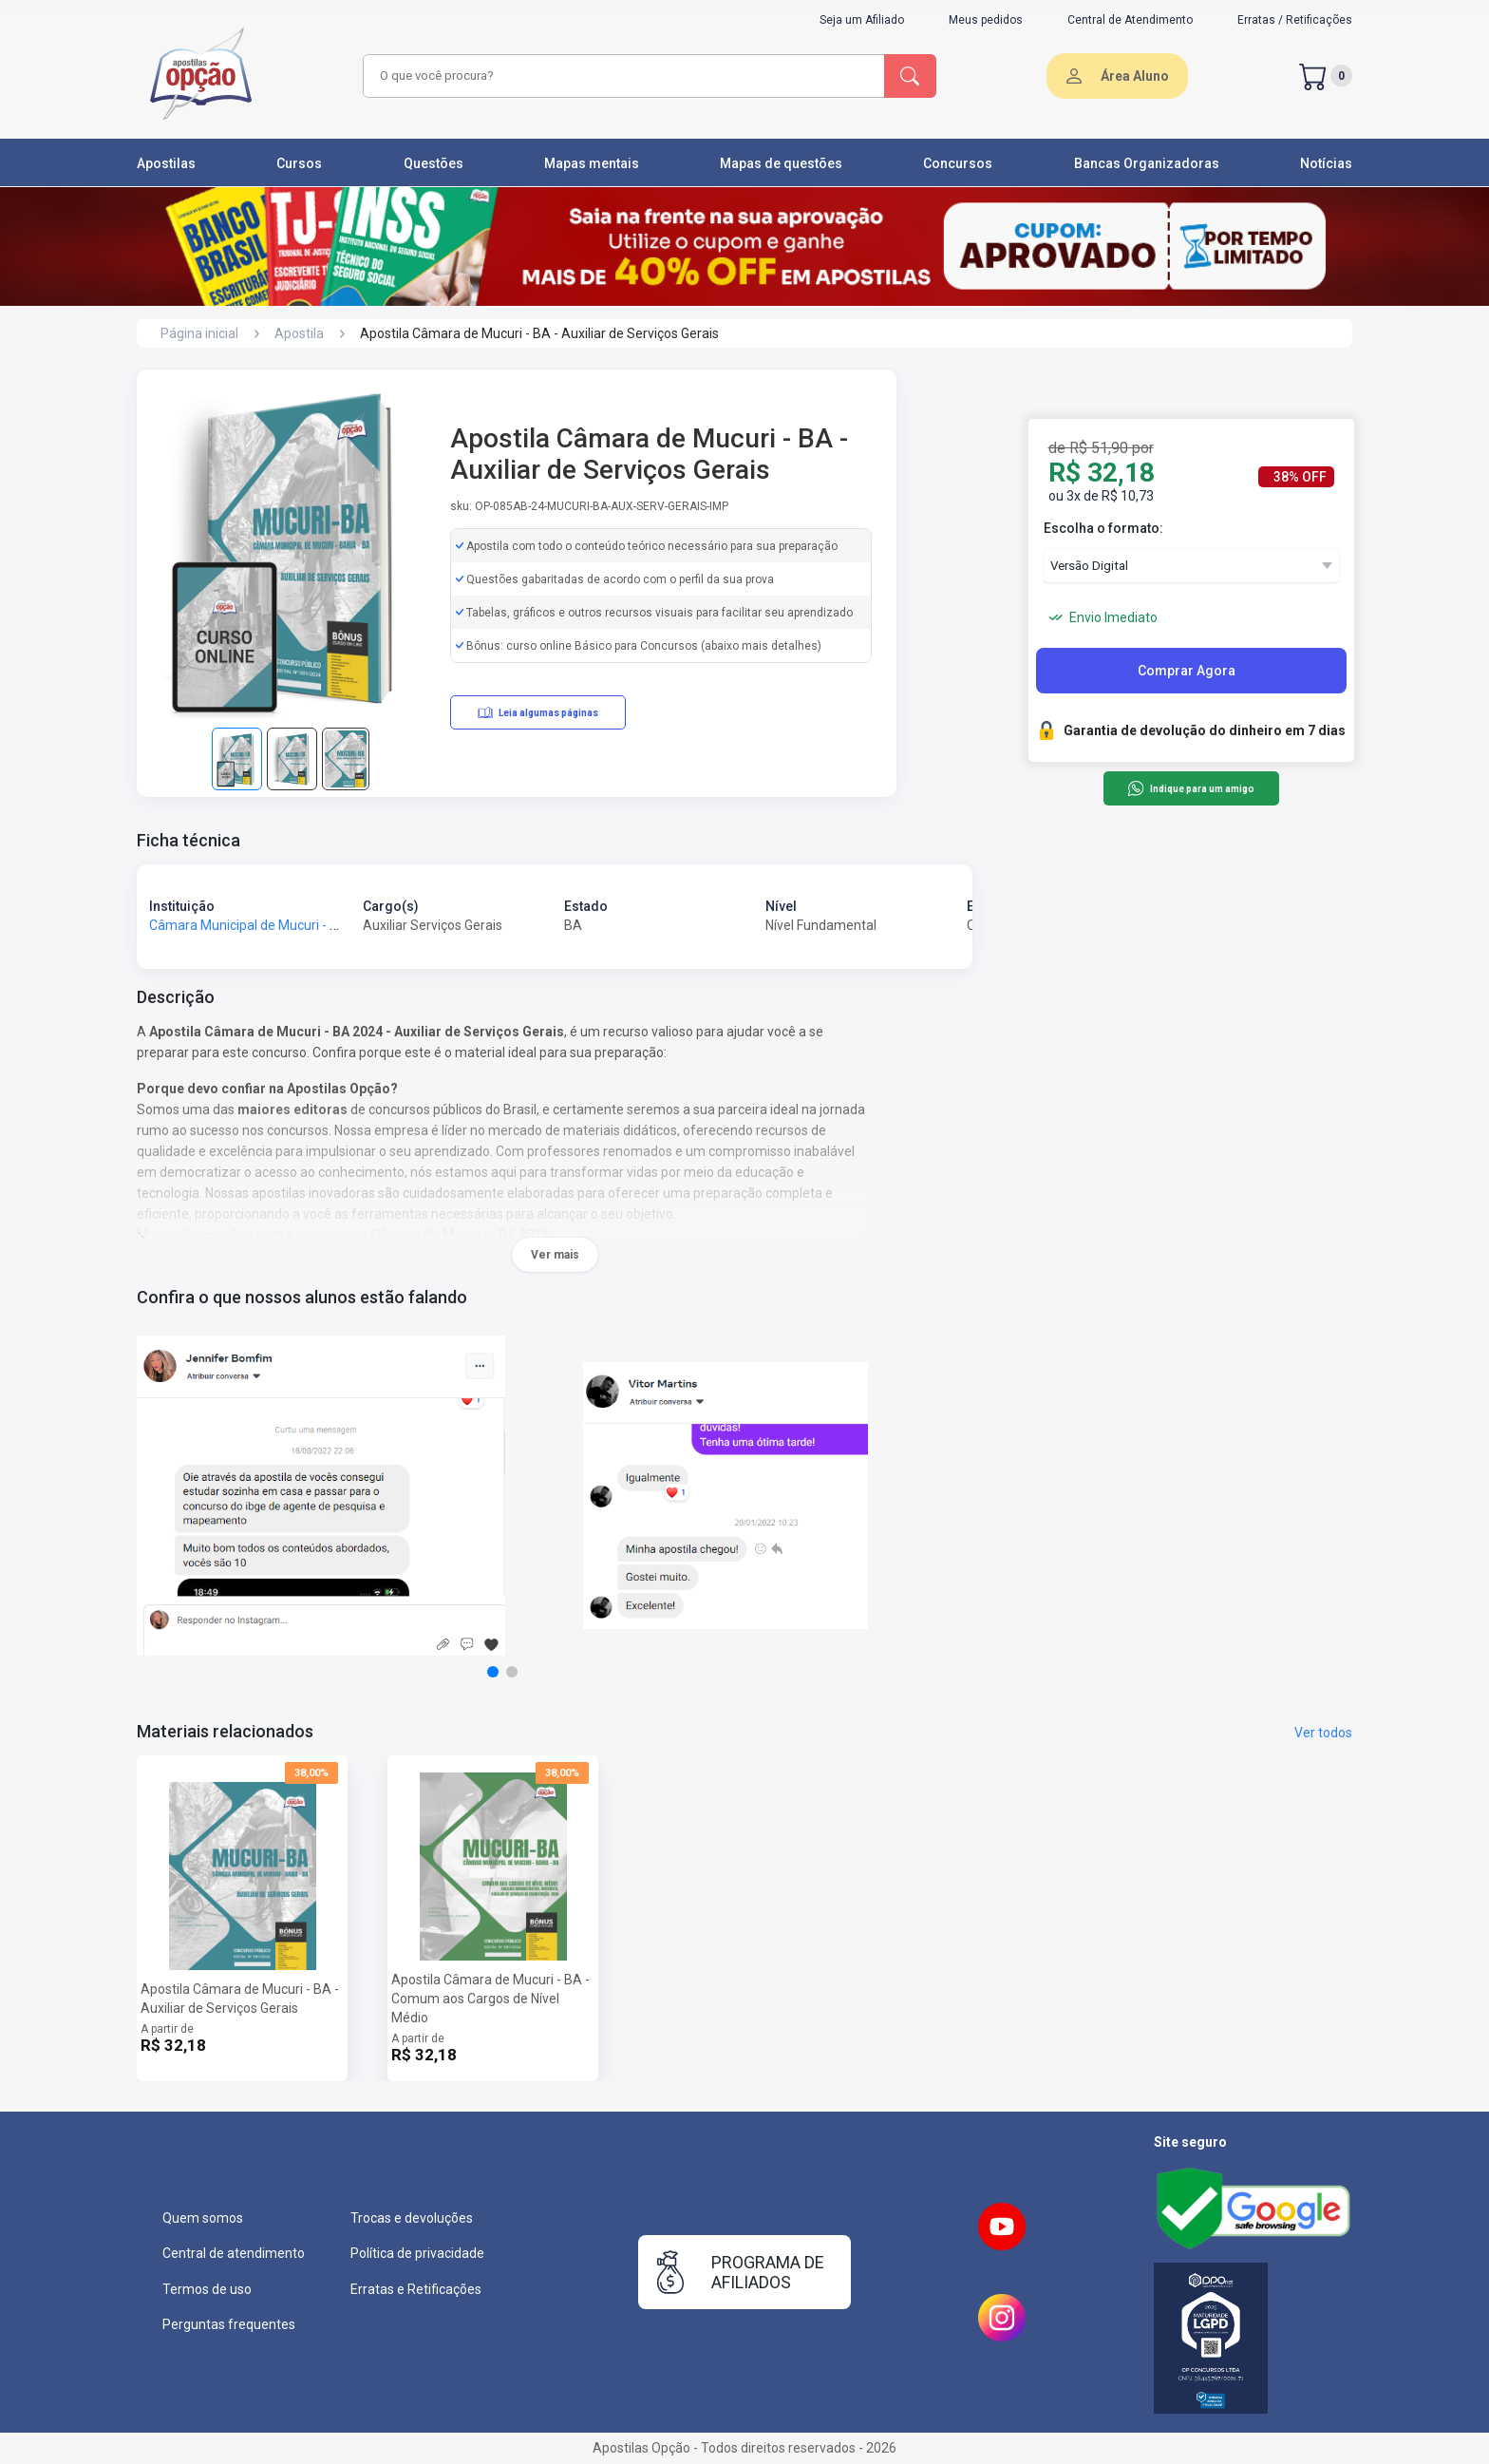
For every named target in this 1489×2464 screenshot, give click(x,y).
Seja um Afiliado (862, 20)
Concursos (957, 163)
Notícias (1326, 163)
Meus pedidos (986, 20)
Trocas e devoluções (411, 2218)
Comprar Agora (1186, 670)
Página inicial (199, 333)
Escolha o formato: (1103, 528)
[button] (493, 1671)
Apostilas (166, 163)
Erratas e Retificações (415, 2289)
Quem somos (202, 2218)
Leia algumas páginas (538, 712)
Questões (433, 163)
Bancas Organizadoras (1146, 163)
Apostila (299, 333)
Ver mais (555, 1254)
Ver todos (1323, 1732)
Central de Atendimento (1130, 20)
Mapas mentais (591, 163)
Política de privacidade (417, 2253)
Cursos (299, 163)
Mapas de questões (781, 163)
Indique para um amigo (1190, 788)
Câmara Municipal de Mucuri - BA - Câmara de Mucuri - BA (323, 925)
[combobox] (621, 76)
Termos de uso (207, 2289)
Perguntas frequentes (228, 2324)
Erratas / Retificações (1294, 20)
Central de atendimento (233, 2253)
